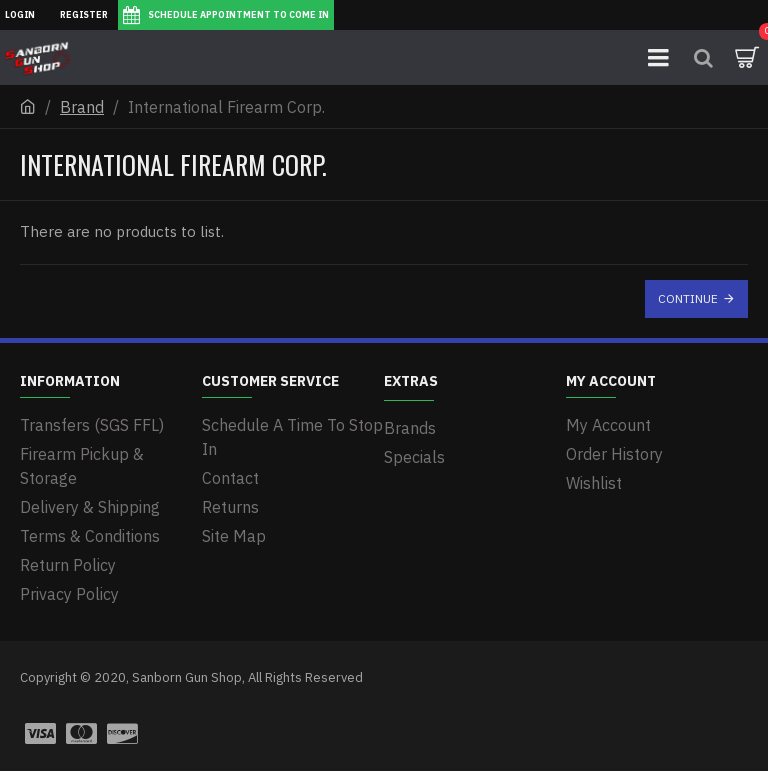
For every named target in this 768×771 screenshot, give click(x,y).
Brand (82, 107)
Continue (688, 298)
